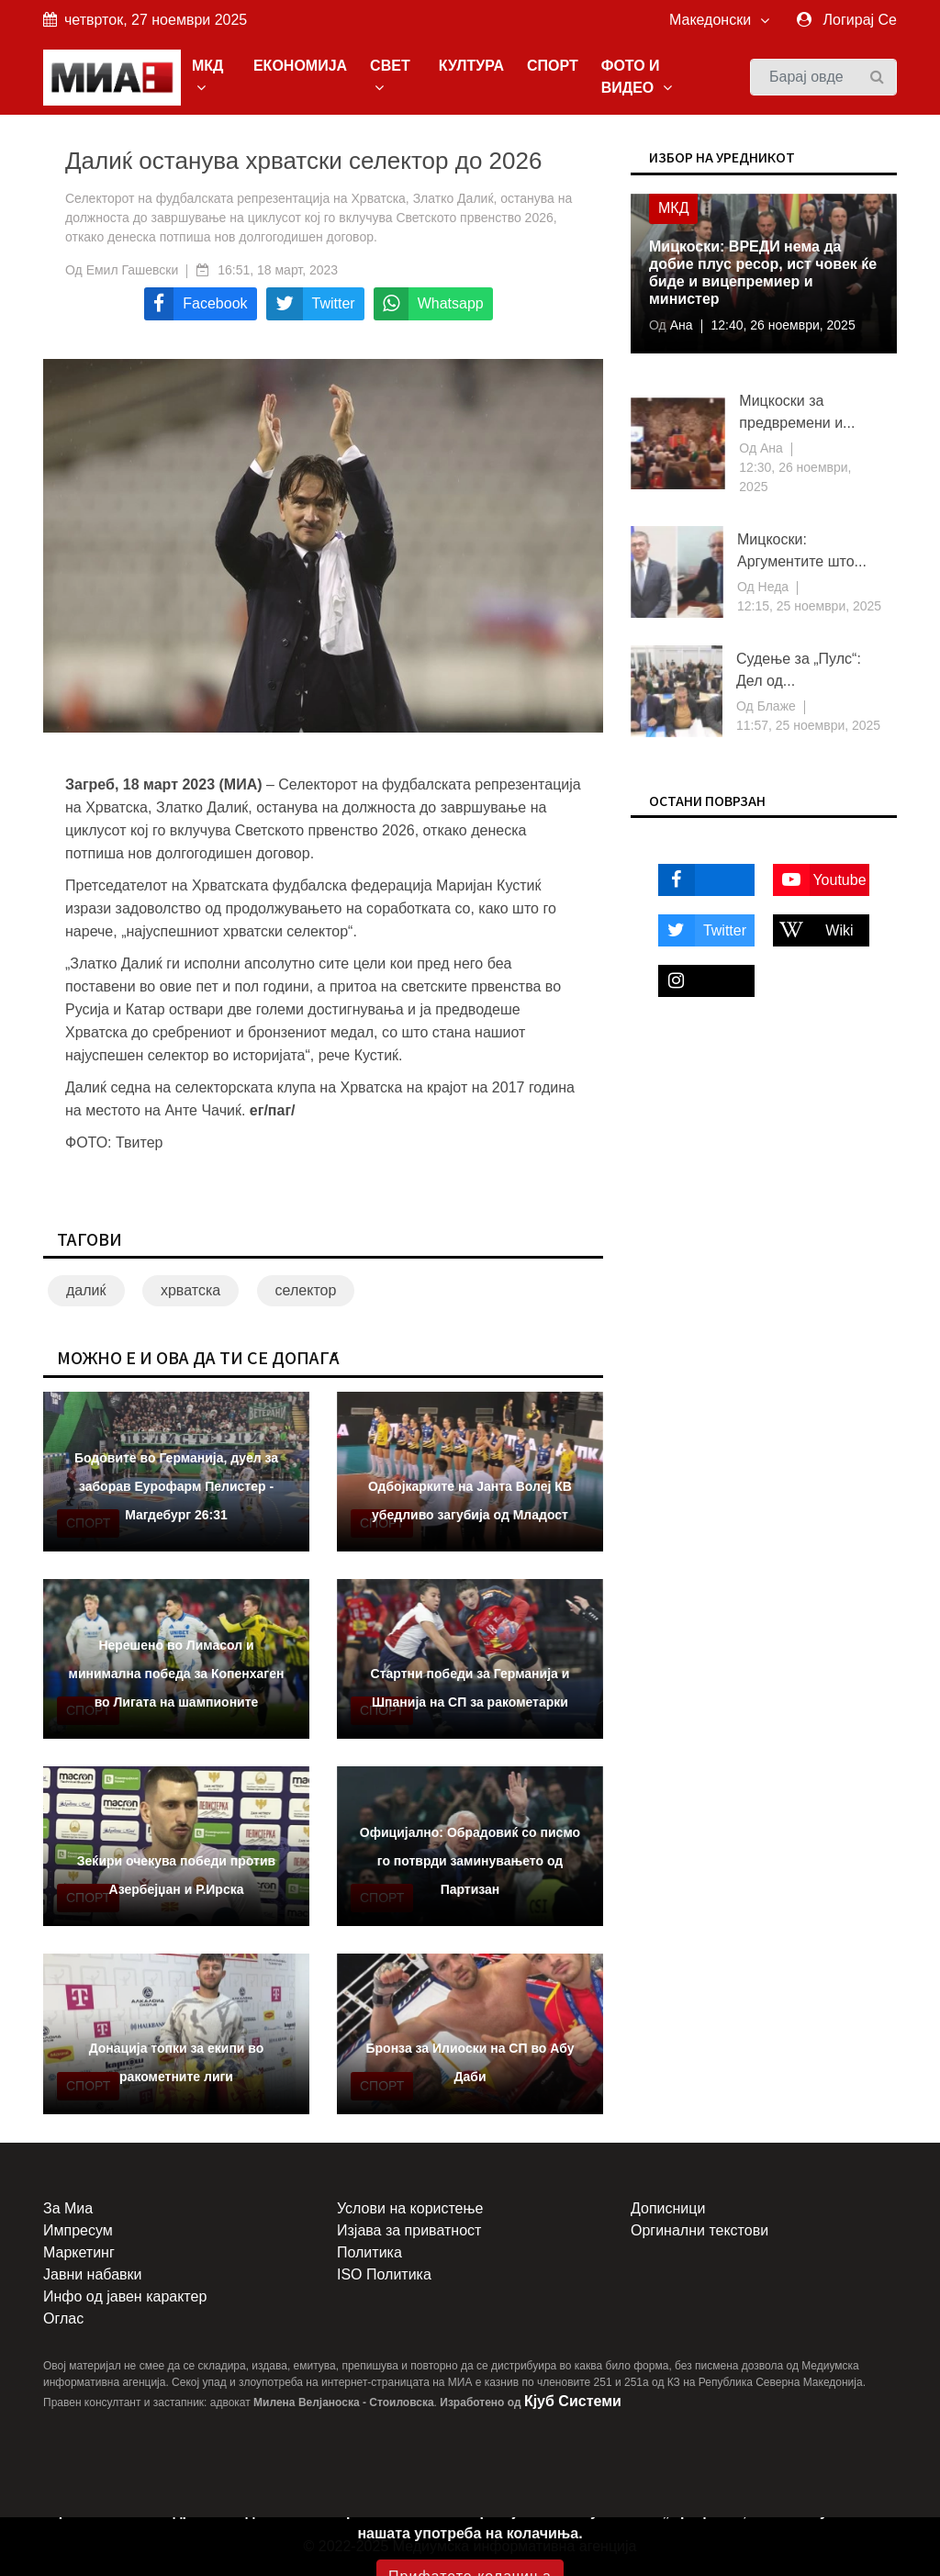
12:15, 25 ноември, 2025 (809, 606)
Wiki (813, 930)
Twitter (702, 930)
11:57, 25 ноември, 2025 (808, 725)
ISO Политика (384, 2274)
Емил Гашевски (132, 270)
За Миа (68, 2208)
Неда (772, 586)
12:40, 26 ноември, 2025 (783, 325)
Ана (679, 325)
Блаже (775, 706)
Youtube (820, 880)
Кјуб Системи (572, 2401)
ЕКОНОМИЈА (300, 65)
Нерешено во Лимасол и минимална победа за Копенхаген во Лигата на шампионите (177, 1673)
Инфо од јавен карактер (125, 2296)
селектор (306, 1290)
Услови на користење (410, 2208)
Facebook (698, 880)
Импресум (78, 2230)
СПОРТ (552, 65)
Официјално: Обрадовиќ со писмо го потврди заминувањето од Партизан (470, 1861)
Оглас (63, 2318)
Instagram (698, 981)
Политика (369, 2252)
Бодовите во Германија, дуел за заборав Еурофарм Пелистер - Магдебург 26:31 (176, 1486)
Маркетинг (79, 2252)
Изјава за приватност (409, 2230)
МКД (208, 76)
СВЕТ (390, 76)
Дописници (668, 2208)
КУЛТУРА (471, 65)
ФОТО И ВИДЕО (636, 76)
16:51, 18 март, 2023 (278, 270)
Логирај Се (860, 20)
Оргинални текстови (699, 2230)
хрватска (190, 1290)
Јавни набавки (92, 2274)
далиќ (86, 1290)
